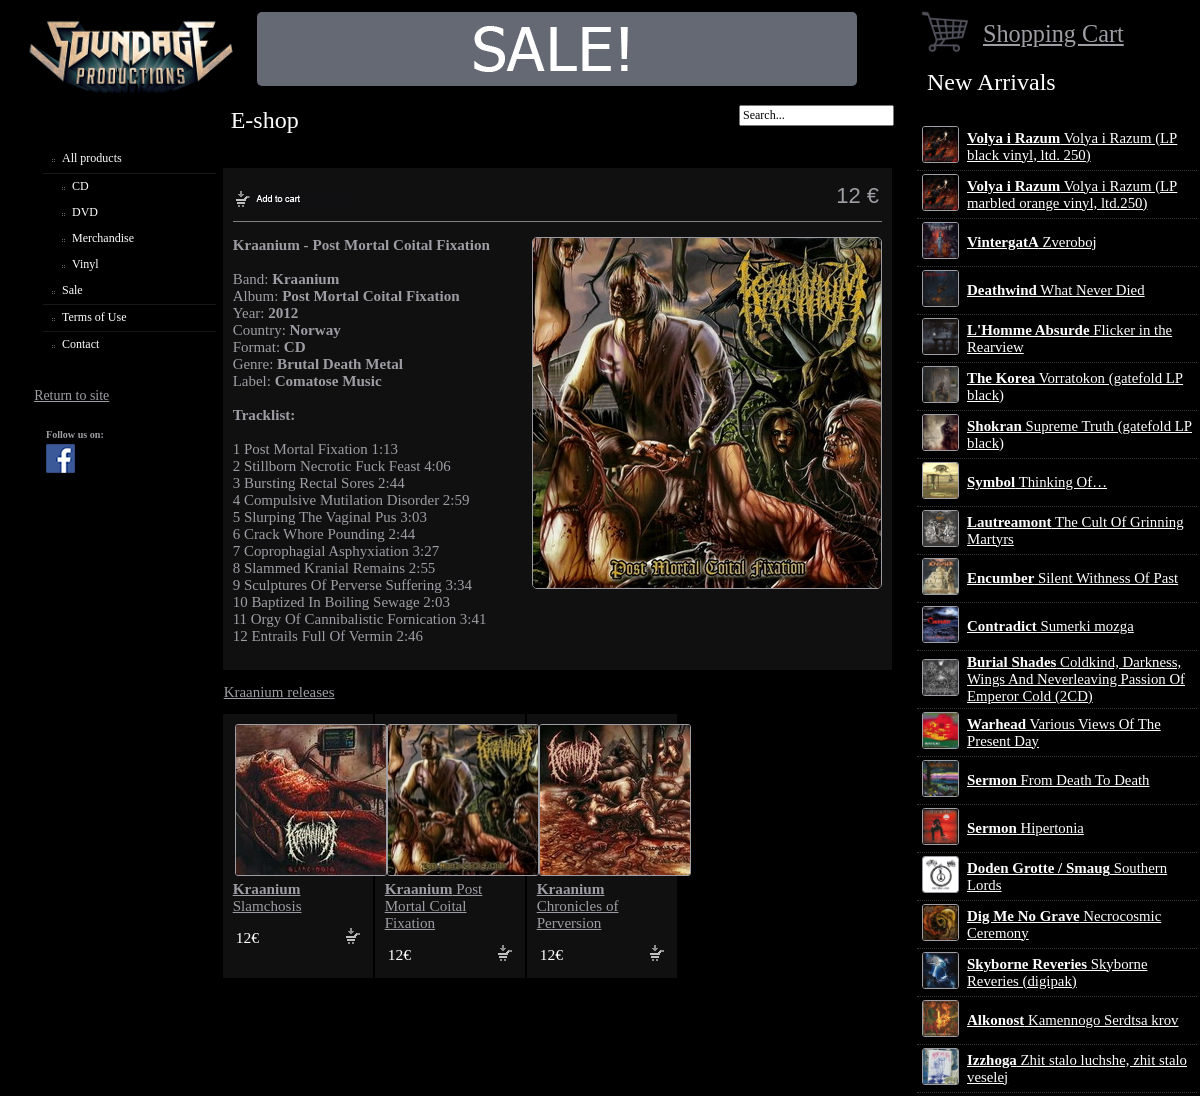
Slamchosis (267, 897)
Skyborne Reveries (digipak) (1057, 972)
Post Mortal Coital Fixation (434, 906)
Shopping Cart (1053, 33)
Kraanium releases (279, 692)
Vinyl (85, 264)
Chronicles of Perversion (578, 906)
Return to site (71, 395)
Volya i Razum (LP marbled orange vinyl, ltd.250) (1072, 194)
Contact (80, 344)
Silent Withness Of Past (1072, 578)
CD (80, 186)
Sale (72, 290)
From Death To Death (1058, 780)
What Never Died (1056, 290)
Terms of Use (94, 317)
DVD (85, 212)
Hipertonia (1025, 828)
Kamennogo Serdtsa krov (1072, 1020)
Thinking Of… (1037, 482)
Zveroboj (1032, 242)
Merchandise (103, 238)
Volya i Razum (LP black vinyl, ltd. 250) (1072, 146)
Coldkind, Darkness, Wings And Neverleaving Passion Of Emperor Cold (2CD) (1076, 679)
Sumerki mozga (1050, 626)
